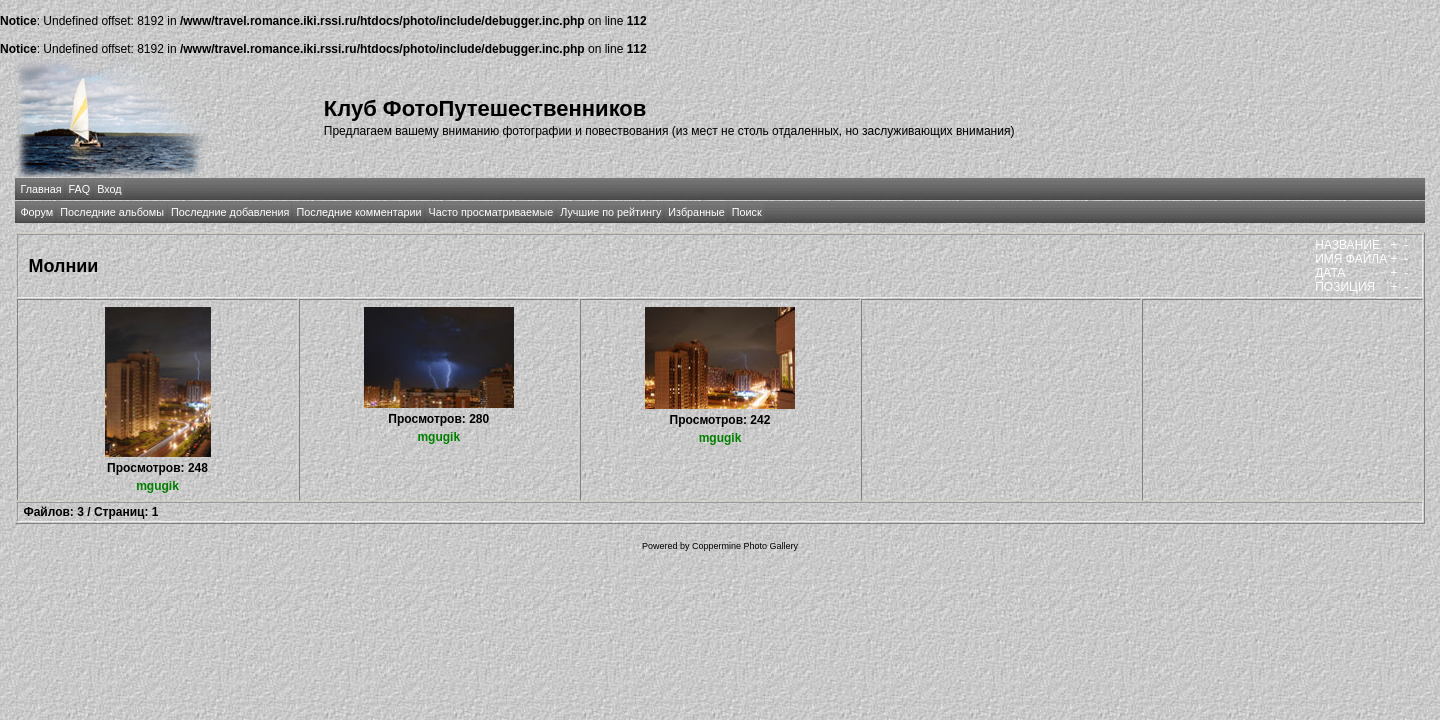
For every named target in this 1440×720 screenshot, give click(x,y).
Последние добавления (230, 212)
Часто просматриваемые (491, 212)
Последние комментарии (358, 212)
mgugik (157, 486)
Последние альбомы (112, 212)
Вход (109, 189)
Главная (40, 189)
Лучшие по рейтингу (610, 212)
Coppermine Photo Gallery (745, 546)
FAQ (80, 189)
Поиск (747, 212)
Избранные (696, 212)
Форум (36, 212)
